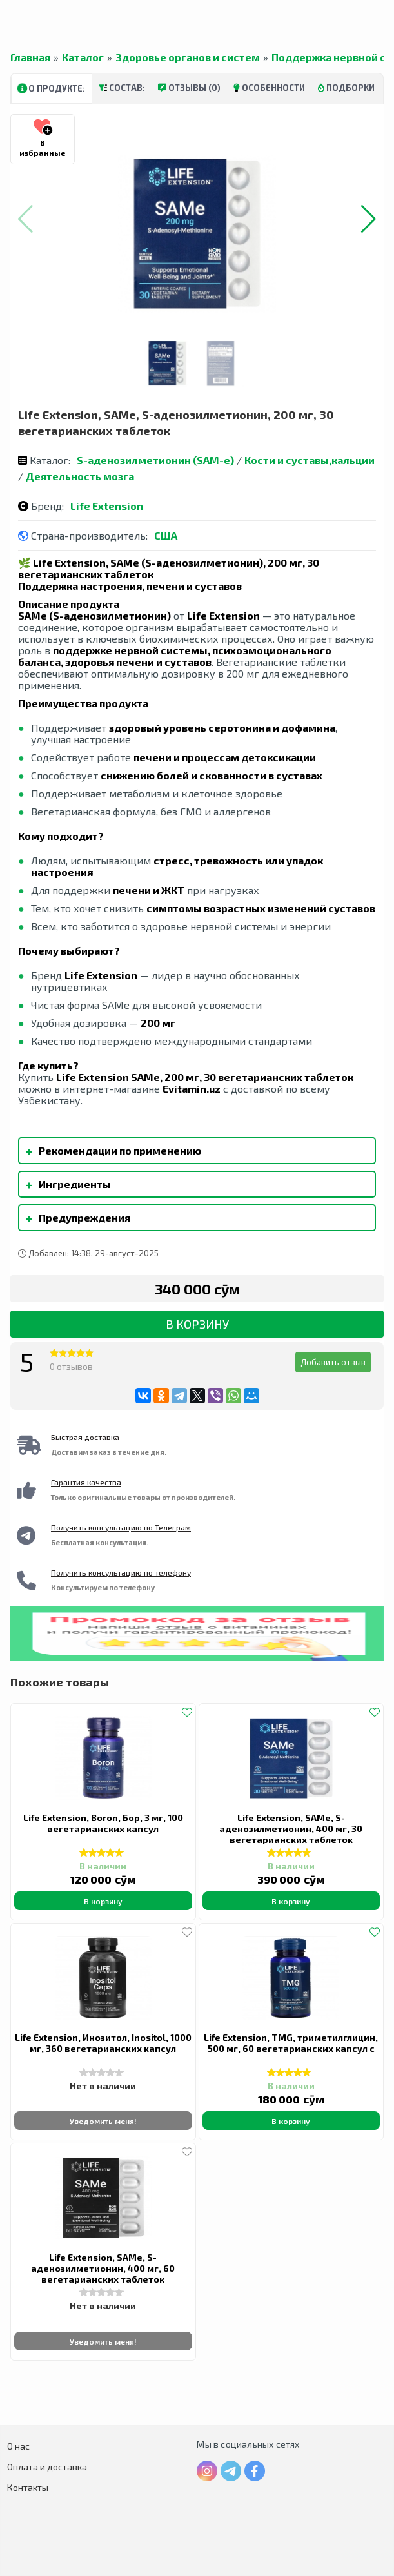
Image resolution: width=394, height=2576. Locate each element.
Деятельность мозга (80, 476)
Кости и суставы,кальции (309, 460)
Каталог (83, 57)
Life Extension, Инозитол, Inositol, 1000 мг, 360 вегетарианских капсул (103, 2043)
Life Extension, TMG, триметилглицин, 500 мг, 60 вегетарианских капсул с (291, 2043)
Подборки (346, 88)
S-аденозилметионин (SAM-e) (155, 460)
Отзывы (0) (189, 88)
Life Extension (106, 506)
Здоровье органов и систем (187, 57)
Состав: (122, 88)
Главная (30, 57)
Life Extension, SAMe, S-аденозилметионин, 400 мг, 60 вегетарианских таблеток (103, 2268)
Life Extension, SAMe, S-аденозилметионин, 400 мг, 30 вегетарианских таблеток (290, 1828)
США (165, 535)
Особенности (269, 88)
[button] (368, 219)
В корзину (197, 1324)
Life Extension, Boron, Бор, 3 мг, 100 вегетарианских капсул (103, 1823)
